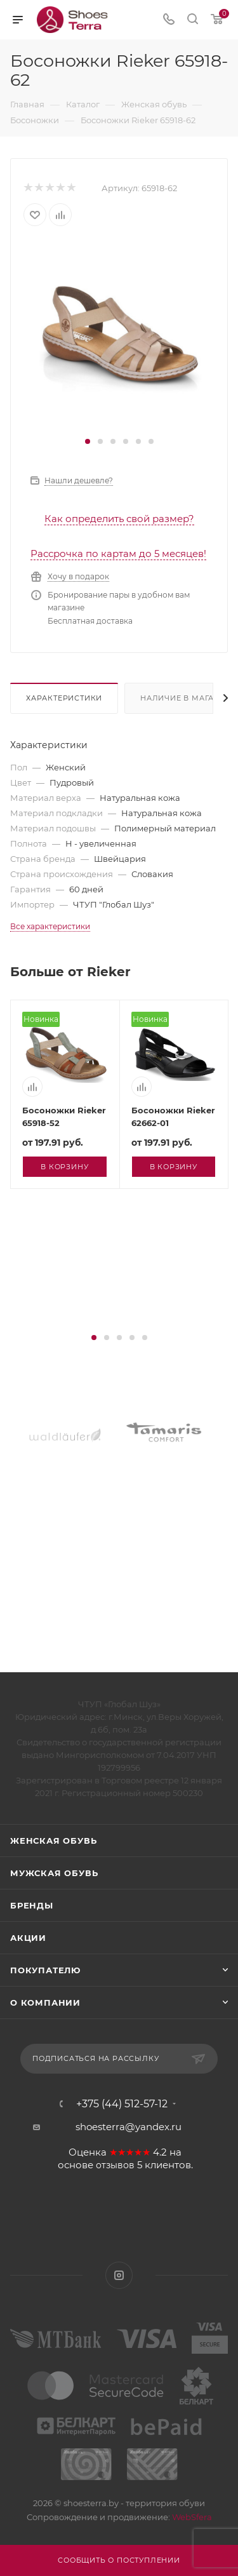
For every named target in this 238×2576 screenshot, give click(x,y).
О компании (45, 2002)
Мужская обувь (54, 1873)
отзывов (115, 2165)
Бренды (31, 1905)
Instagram (119, 2275)
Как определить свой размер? (119, 519)
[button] (87, 441)
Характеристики (64, 698)
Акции (28, 1938)
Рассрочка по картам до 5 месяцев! (118, 553)
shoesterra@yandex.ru (129, 2127)
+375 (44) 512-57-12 (122, 2104)
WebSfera (191, 2517)
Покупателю (45, 1970)
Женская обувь (53, 1840)
